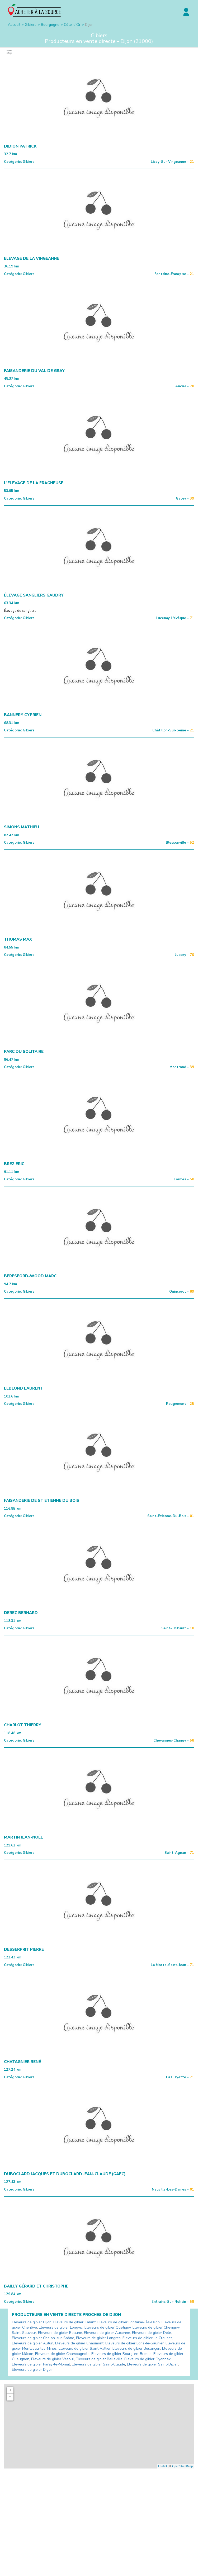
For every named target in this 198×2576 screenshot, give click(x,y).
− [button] (10, 2397)
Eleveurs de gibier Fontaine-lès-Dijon (128, 2322)
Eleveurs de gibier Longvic (61, 2327)
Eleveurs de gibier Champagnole (62, 2353)
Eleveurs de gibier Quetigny (107, 2327)
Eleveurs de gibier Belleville (99, 2359)
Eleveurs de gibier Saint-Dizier (152, 2364)
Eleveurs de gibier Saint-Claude (98, 2364)
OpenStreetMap (182, 2466)
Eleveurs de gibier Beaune (60, 2332)
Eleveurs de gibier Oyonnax (147, 2359)
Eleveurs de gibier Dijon (31, 2322)
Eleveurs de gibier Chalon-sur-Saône (43, 2337)
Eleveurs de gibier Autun (32, 2343)
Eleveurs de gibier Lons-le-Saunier (134, 2343)
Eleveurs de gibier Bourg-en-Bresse (121, 2353)
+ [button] (10, 2390)
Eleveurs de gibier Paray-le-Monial (41, 2364)
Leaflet (162, 2466)
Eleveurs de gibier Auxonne (107, 2332)
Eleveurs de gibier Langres (98, 2337)
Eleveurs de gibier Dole (151, 2332)
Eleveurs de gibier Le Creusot (147, 2337)
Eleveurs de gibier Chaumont (79, 2343)
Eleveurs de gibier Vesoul (52, 2359)
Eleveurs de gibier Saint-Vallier (85, 2348)
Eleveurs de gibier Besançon (136, 2348)
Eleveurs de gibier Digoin (33, 2369)
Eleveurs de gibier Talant (74, 2322)
